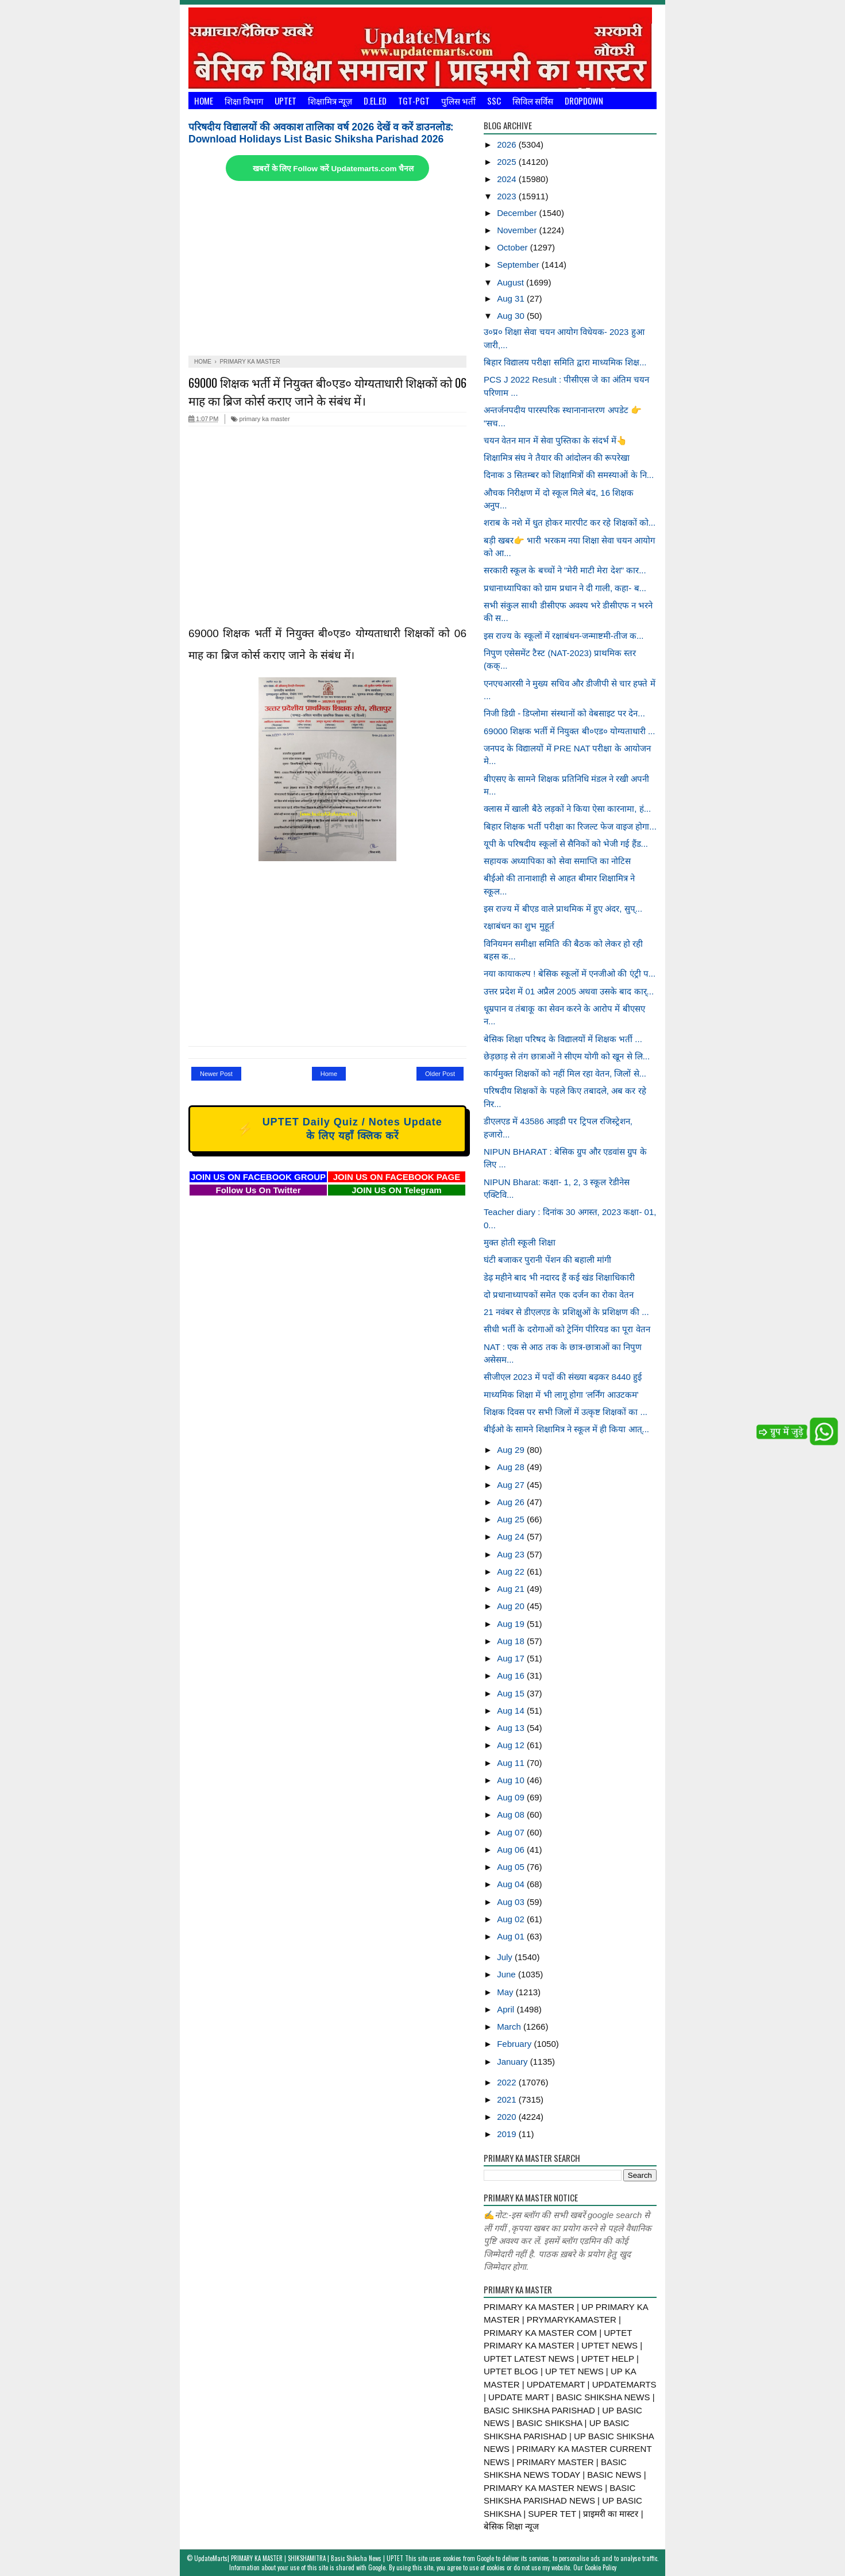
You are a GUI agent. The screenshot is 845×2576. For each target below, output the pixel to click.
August (511, 282)
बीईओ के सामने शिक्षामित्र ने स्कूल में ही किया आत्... (566, 1429)
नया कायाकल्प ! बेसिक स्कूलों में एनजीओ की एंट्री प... (569, 973)
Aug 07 (512, 1832)
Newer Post (216, 1073)
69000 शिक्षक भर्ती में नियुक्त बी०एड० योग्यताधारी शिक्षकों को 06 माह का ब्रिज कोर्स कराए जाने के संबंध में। (327, 391)
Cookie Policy (600, 2567)
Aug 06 (512, 1849)
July (506, 1957)
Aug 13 (512, 1728)
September (519, 264)
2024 (508, 179)
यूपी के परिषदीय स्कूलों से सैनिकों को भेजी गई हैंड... (566, 844)
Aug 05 (512, 1867)
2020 (508, 2117)
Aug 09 (512, 1797)
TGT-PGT (414, 100)
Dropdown (584, 100)
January (513, 2061)
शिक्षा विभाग (244, 100)
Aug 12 (512, 1745)
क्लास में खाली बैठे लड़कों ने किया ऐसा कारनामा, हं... (567, 808)
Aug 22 (512, 1571)
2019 (508, 2134)
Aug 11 (512, 1763)
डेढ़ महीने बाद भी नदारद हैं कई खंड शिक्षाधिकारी (559, 1277)
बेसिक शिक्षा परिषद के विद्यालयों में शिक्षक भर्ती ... (563, 1039)
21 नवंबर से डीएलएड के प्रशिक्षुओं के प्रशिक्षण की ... (566, 1312)
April (506, 2009)
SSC (494, 100)
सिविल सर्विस (532, 100)
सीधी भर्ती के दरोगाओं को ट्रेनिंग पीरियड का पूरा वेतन (567, 1329)
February (515, 2044)
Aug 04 (512, 1884)
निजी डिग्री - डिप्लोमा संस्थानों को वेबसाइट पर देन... (564, 713)
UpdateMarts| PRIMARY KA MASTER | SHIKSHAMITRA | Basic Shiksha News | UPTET (298, 2558)
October (513, 247)
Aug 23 (512, 1554)
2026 (508, 144)
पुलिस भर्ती (458, 100)
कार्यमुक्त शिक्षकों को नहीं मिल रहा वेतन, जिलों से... (565, 1073)
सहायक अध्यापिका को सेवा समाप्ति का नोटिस (557, 861)
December (518, 213)
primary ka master (260, 418)
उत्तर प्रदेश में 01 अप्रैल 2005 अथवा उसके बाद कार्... (569, 991)
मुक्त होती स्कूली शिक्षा (519, 1242)
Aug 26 (512, 1502)
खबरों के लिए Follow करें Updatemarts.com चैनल (333, 168)
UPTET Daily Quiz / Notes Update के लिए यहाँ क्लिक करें (325, 1129)
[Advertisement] (327, 269)
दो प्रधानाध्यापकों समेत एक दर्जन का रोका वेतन (559, 1294)
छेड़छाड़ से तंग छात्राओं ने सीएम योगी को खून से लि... (567, 1056)
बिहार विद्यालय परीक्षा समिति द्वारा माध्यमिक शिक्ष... (565, 362)
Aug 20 (512, 1606)
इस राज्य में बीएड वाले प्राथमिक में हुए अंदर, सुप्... (563, 908)
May (506, 1992)
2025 (508, 162)
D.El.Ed (375, 100)
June (507, 1974)
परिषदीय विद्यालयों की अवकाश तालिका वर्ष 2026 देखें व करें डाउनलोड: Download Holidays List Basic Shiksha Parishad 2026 (321, 133)
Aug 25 (512, 1519)
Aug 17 (512, 1658)
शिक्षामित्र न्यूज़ (330, 100)
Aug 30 (512, 316)
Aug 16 (512, 1675)
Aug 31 (512, 298)
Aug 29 (512, 1450)
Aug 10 (512, 1780)
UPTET (285, 100)
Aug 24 (512, 1536)
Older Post (440, 1073)
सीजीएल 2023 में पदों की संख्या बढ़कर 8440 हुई (563, 1377)
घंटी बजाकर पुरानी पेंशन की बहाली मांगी (547, 1259)
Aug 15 (512, 1693)
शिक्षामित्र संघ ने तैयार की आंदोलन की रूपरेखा (557, 457)
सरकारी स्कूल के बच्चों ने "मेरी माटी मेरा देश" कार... (565, 570)
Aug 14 (512, 1710)
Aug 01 (512, 1936)
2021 (508, 2099)
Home (203, 100)
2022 (508, 2082)
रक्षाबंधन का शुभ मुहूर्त (519, 926)
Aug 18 (512, 1641)
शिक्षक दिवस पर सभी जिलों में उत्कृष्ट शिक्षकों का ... (565, 1412)
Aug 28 (512, 1467)
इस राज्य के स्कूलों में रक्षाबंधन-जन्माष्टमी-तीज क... (564, 636)
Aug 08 (512, 1814)
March (510, 2026)
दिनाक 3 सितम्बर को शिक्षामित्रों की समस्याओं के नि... (569, 475)
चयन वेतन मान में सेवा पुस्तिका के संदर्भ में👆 (555, 440)
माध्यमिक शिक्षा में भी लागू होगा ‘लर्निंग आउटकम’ (561, 1394)
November (518, 230)
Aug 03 (512, 1902)
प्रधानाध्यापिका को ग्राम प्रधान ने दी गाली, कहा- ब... (565, 588)
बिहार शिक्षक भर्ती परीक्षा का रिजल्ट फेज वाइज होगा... (570, 826)
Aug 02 (512, 1919)
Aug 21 (512, 1589)
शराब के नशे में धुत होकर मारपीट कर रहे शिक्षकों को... (569, 522)
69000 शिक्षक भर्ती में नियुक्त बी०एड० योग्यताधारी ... (569, 731)
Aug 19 (512, 1624)
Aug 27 (512, 1485)
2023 (508, 196)
